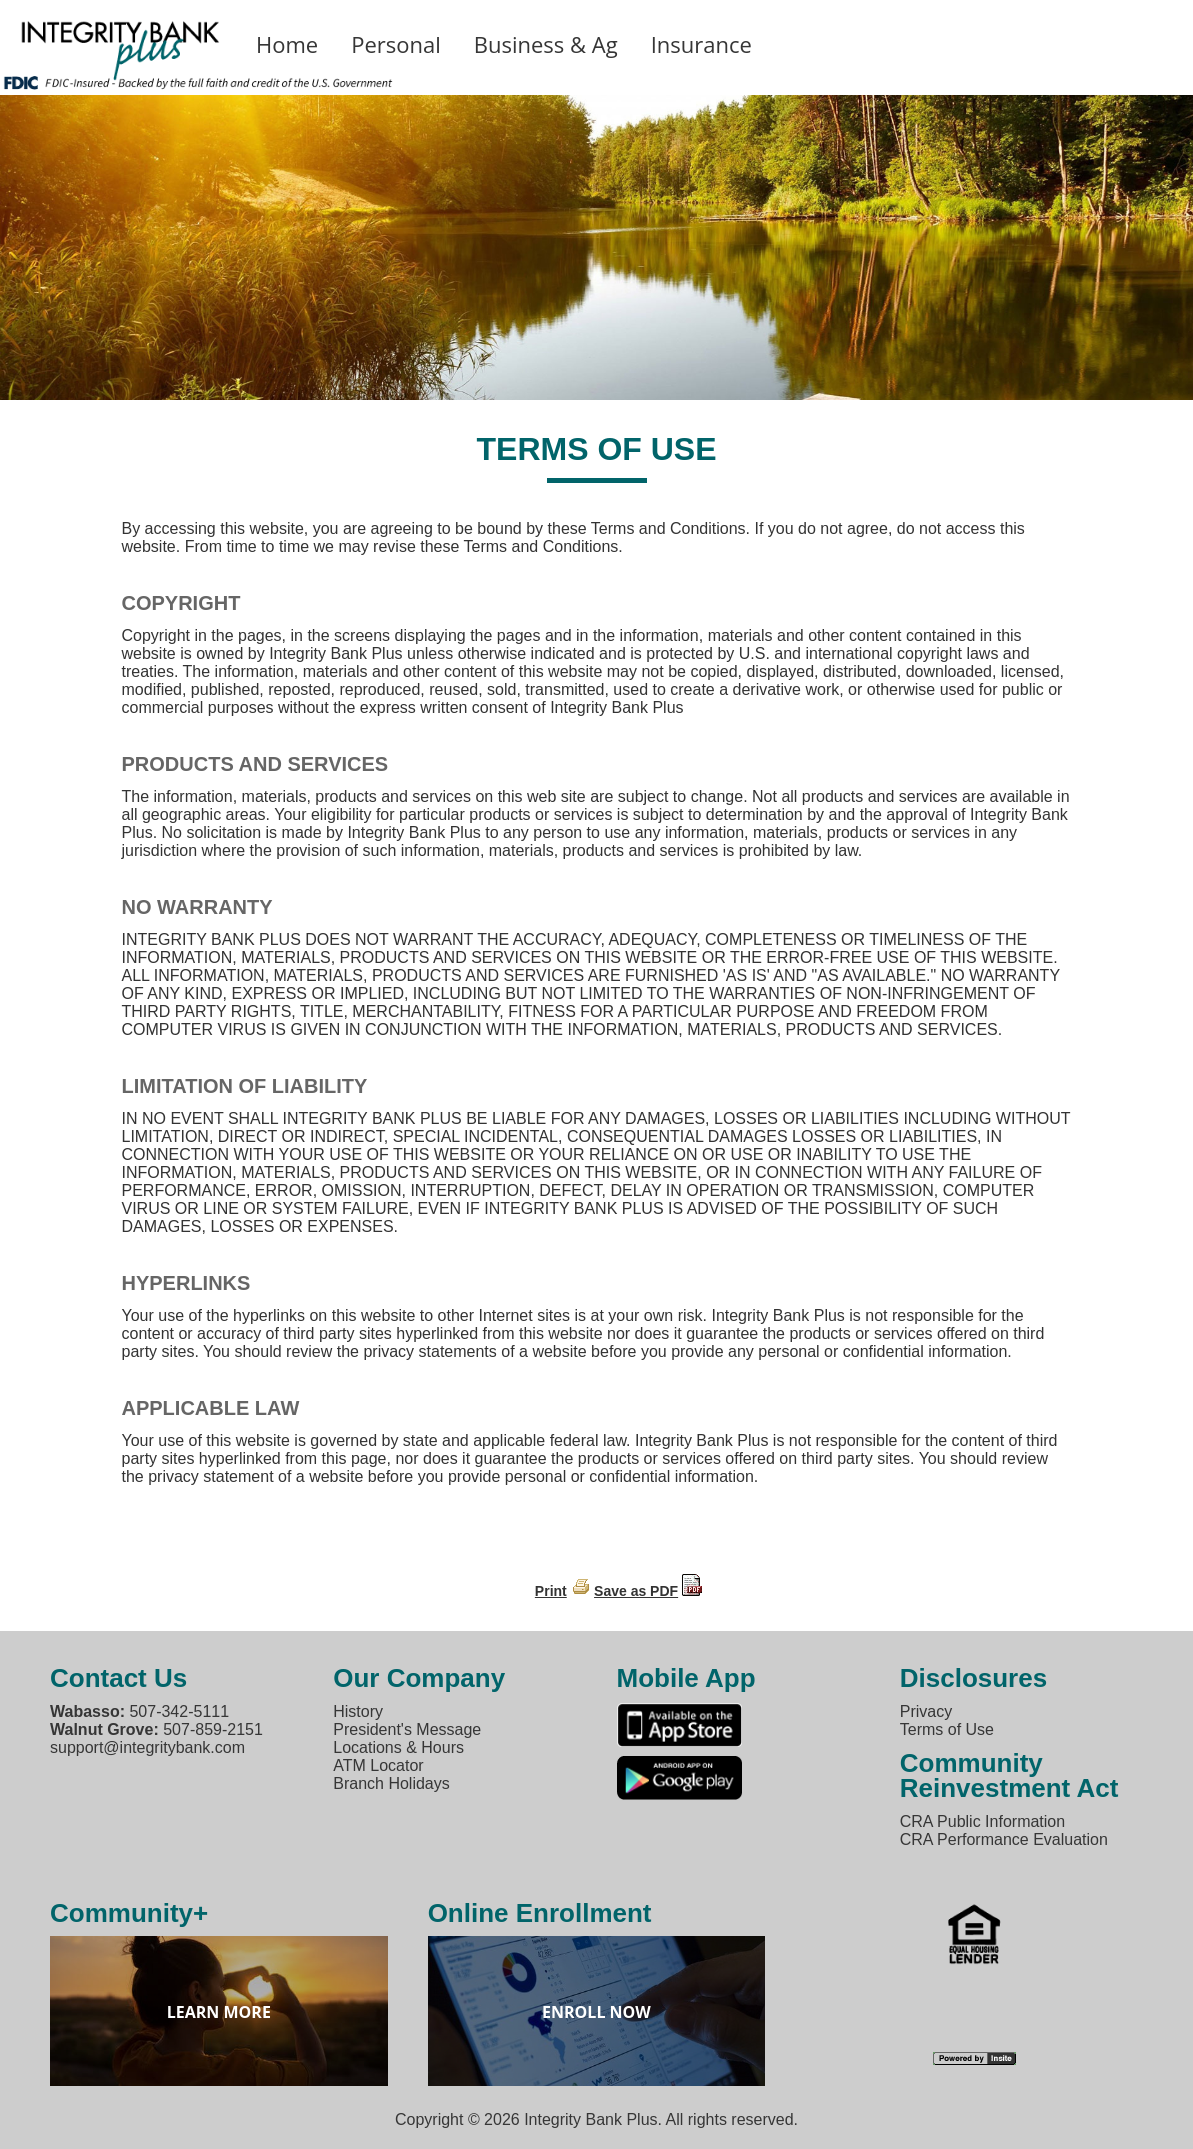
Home (287, 44)
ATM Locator (378, 1765)
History (358, 1711)
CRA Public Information (982, 1821)
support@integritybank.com (147, 1747)
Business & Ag (546, 44)
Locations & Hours (398, 1747)
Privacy (926, 1711)
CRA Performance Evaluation (1004, 1839)
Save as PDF (636, 1591)
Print (551, 1591)
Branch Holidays (391, 1783)
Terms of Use (947, 1729)
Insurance (701, 44)
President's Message (407, 1729)
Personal (396, 44)
